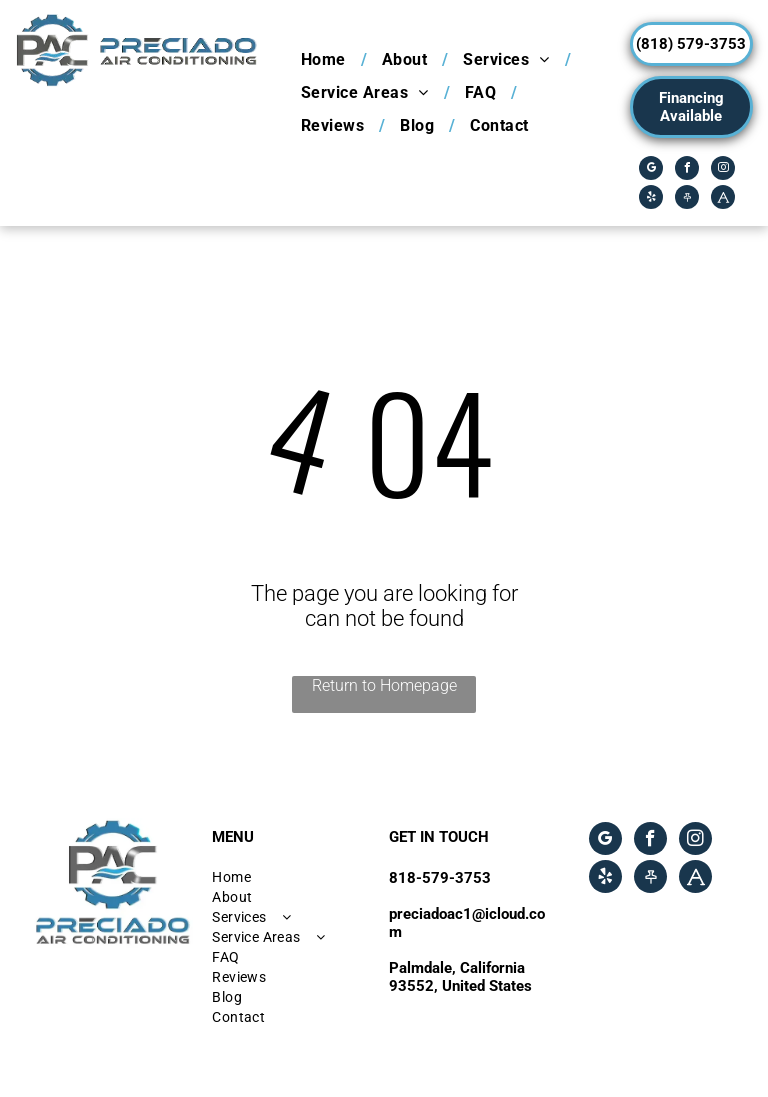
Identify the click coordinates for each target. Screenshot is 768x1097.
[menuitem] (326, 59)
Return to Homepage (384, 685)
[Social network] (687, 199)
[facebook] (687, 170)
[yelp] (651, 199)
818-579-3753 (440, 878)
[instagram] (723, 170)
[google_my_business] (651, 170)
